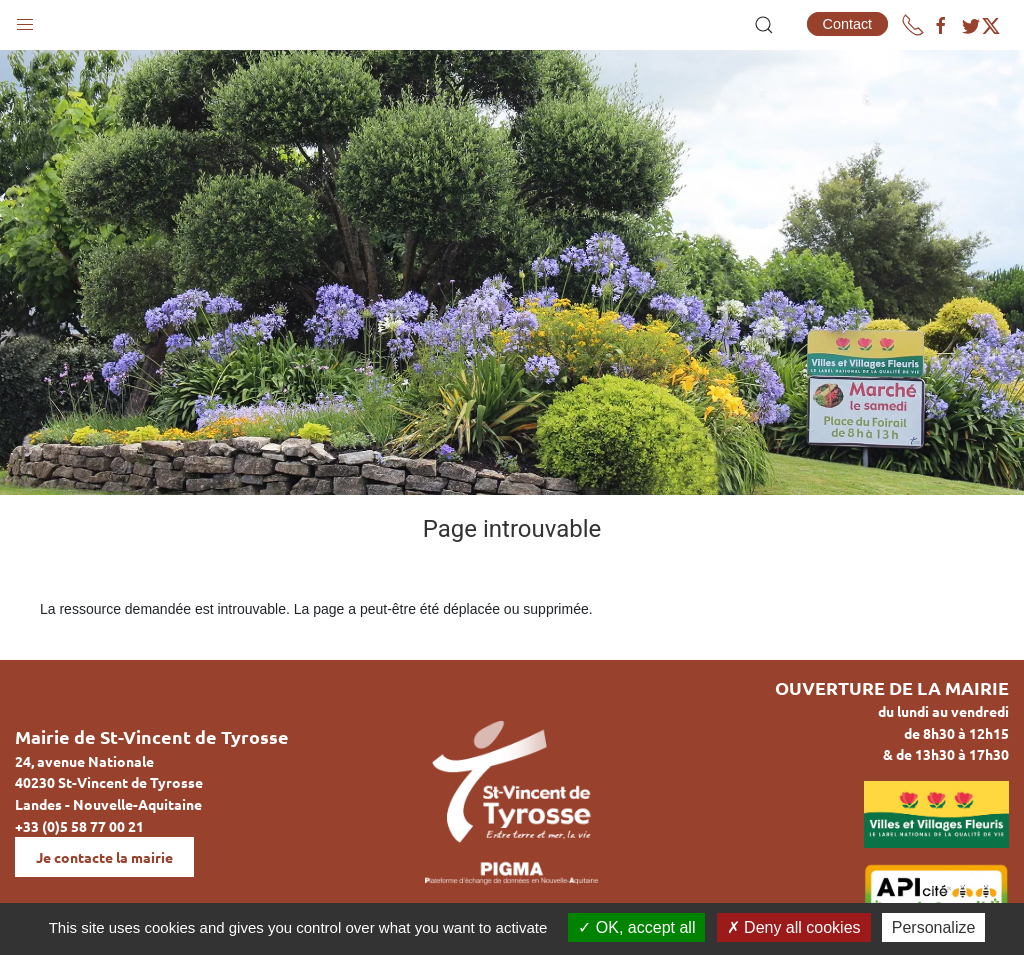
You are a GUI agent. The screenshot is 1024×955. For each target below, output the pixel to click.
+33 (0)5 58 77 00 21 (79, 826)
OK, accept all (636, 927)
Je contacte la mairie (104, 857)
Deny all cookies (794, 927)
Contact (848, 24)
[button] (25, 20)
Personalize (934, 927)
